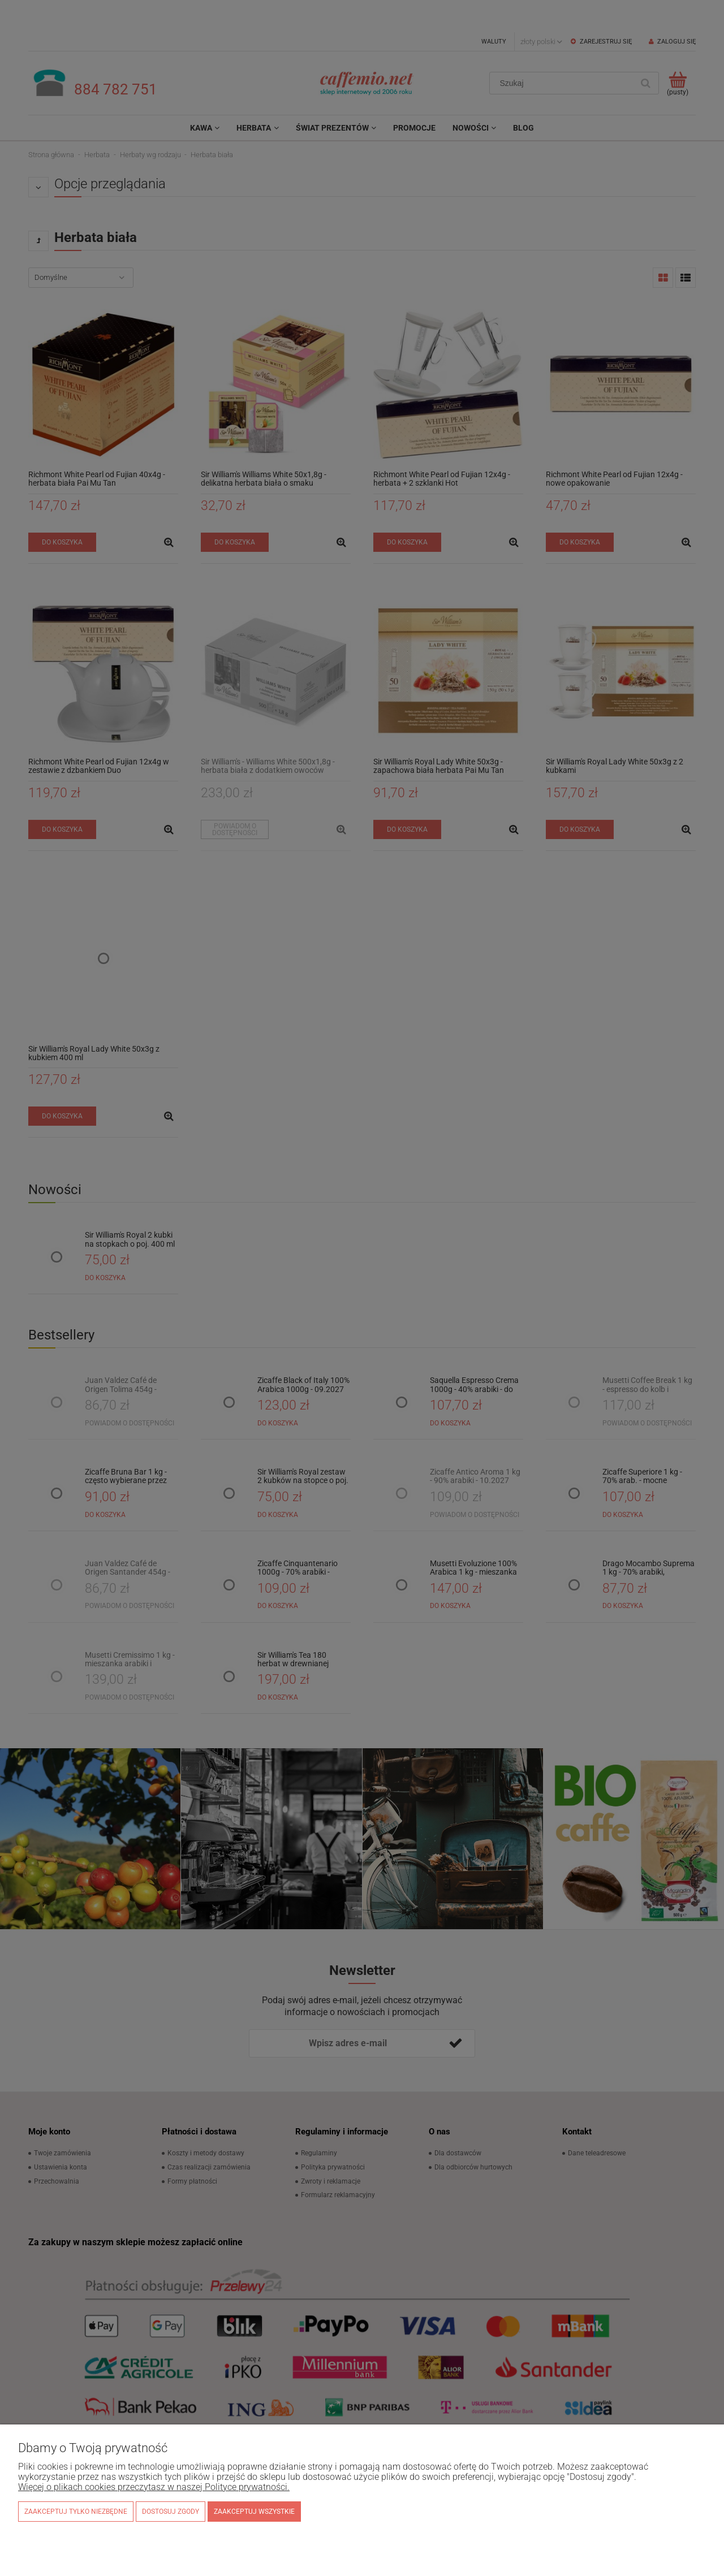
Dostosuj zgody (170, 2512)
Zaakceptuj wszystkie (254, 2512)
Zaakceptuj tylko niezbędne (75, 2512)
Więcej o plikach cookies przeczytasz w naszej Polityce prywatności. (154, 2487)
